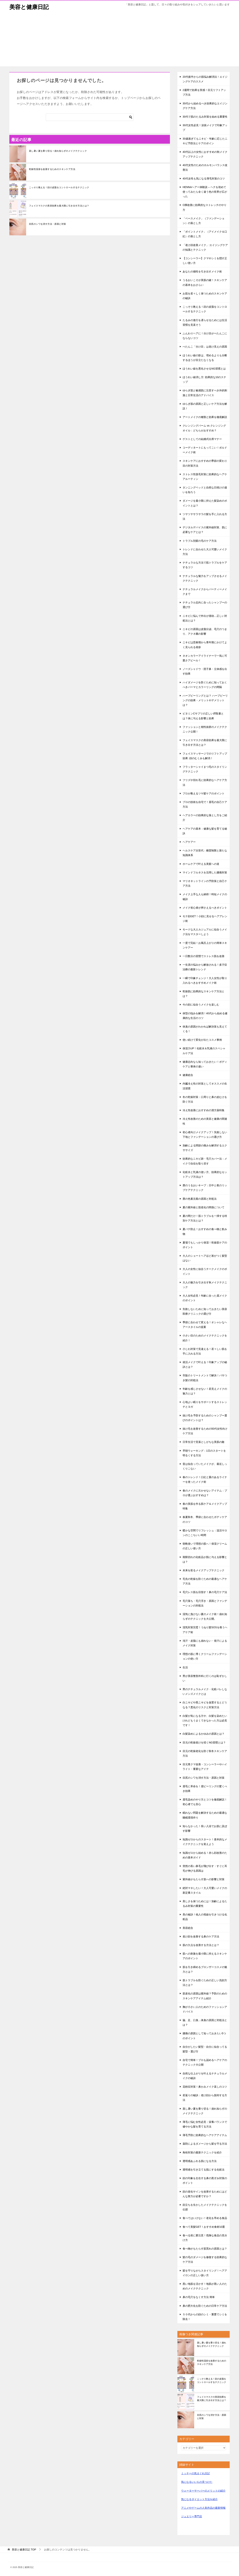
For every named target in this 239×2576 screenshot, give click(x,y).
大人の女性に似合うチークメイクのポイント (205, 1271)
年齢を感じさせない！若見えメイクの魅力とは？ (205, 1391)
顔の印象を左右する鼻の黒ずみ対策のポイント (205, 2180)
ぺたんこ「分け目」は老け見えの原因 (205, 346)
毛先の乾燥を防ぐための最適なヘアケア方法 (205, 1581)
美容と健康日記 (29, 6)
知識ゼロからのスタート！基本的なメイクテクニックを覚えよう (205, 1841)
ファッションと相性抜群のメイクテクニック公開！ (205, 729)
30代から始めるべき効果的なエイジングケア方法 (205, 105)
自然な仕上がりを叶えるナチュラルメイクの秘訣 (205, 2075)
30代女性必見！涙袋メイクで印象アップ (205, 127)
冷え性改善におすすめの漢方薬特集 (203, 1110)
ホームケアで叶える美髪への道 (201, 863)
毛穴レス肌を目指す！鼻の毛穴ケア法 (205, 1592)
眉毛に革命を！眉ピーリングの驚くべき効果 (205, 1788)
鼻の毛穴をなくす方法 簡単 (199, 2297)
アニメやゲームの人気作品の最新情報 (203, 2507)
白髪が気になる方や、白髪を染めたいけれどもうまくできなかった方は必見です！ (205, 1720)
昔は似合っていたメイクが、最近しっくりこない (205, 1466)
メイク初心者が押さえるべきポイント (205, 907)
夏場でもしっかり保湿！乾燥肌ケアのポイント (205, 1244)
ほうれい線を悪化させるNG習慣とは (204, 368)
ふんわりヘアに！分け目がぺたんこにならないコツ (205, 335)
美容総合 (188, 1927)
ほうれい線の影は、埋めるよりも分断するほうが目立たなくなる (205, 357)
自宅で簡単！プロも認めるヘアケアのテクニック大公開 (205, 2062)
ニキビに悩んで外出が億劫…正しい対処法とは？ (205, 618)
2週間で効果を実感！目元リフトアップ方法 (204, 92)
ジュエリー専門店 (191, 2516)
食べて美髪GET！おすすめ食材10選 (204, 2226)
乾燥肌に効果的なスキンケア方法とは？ (203, 993)
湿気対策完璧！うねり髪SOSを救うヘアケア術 (205, 1629)
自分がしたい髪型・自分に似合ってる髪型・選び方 (205, 2049)
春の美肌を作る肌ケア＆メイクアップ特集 (205, 1506)
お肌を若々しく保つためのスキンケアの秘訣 (205, 295)
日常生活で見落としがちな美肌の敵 (203, 1441)
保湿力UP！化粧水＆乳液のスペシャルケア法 (204, 1051)
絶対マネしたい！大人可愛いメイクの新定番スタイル (205, 1890)
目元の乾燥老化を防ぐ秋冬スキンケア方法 (205, 1753)
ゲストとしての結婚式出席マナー (202, 438)
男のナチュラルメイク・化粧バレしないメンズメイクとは (205, 1691)
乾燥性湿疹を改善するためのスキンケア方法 (52, 169)
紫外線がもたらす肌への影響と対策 (203, 1879)
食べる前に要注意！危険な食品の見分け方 (205, 2237)
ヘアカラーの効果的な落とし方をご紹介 (205, 817)
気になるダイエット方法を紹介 (199, 2499)
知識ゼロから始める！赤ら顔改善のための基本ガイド (205, 1855)
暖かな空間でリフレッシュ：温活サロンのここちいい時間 (205, 1532)
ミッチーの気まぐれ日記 (195, 2473)
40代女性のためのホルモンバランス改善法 (205, 167)
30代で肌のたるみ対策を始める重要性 (205, 116)
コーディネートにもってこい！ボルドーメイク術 (205, 450)
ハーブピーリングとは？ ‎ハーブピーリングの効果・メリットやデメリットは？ (205, 700)
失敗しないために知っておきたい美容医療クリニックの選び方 (205, 1311)
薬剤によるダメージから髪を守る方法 (205, 2143)
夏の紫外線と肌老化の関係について (203, 1207)
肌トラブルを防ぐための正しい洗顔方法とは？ (205, 1982)
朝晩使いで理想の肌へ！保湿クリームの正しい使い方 (205, 1546)
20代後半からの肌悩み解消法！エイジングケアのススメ (205, 79)
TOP (24, 2549)
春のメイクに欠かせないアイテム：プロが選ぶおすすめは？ (205, 1493)
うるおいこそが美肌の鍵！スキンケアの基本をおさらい (205, 282)
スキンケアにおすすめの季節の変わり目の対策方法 (205, 463)
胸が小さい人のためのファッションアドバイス (205, 2009)
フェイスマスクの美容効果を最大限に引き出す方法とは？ (59, 205)
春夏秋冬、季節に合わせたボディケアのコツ (205, 1519)
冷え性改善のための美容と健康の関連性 (205, 1121)
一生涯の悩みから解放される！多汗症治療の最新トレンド (205, 967)
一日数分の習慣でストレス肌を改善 (203, 955)
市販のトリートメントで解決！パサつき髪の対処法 (205, 1378)
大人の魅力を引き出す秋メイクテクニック (205, 1284)
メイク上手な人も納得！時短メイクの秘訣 (205, 896)
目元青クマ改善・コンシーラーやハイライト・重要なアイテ (205, 1766)
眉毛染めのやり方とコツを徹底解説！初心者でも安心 (205, 1801)
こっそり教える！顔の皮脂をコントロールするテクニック (59, 187)
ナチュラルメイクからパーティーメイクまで (205, 591)
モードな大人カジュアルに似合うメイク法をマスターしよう (205, 931)
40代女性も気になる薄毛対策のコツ (204, 178)
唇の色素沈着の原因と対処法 (200, 1198)
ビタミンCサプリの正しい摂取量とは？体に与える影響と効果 (203, 716)
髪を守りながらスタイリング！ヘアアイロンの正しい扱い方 (205, 2273)
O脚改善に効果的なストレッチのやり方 (204, 207)
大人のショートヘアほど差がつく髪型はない (205, 1258)
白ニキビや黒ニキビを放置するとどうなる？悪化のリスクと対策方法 (205, 1705)
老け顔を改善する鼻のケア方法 (201, 1936)
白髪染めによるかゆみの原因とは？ (203, 1733)
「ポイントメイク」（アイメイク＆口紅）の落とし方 (205, 234)
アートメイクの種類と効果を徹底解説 (205, 416)
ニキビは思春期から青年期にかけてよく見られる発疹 (205, 644)
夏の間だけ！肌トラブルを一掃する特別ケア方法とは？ (205, 1218)
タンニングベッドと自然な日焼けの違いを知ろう (205, 489)
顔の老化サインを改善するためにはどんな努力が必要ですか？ (205, 2194)
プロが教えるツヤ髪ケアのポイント (203, 793)
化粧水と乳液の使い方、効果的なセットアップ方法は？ (205, 1174)
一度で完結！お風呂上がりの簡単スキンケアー (205, 945)
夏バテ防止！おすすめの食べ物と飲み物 (205, 1231)
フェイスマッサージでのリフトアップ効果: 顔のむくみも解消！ (205, 756)
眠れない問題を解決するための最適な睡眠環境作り (205, 1815)
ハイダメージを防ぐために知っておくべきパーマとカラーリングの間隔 (205, 684)
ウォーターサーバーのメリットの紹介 (203, 2490)
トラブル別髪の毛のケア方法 (200, 540)
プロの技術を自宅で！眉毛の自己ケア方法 (205, 804)
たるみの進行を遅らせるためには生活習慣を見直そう (205, 322)
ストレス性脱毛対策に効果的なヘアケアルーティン (205, 476)
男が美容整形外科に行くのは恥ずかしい (205, 1678)
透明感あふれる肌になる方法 (200, 2160)
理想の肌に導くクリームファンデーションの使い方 (205, 1656)
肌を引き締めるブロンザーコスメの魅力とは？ (205, 1969)
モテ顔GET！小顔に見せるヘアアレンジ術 (205, 918)
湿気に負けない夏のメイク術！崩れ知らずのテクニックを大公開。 (205, 1616)
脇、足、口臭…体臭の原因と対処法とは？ (205, 2022)
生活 (185, 1667)
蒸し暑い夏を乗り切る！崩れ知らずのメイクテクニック (58, 150)
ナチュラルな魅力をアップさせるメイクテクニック (205, 578)
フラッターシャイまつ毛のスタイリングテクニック (205, 769)
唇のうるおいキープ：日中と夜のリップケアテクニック (205, 1187)
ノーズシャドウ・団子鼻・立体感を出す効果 (205, 671)
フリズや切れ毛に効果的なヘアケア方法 (205, 782)
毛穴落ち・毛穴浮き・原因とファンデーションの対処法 (205, 1603)
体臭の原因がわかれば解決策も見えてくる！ (205, 1029)
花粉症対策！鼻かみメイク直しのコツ (205, 2086)
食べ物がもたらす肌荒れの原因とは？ (205, 2248)
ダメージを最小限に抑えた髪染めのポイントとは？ (205, 503)
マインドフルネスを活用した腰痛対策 (205, 872)
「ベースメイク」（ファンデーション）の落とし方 (203, 220)
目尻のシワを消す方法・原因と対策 (47, 223)
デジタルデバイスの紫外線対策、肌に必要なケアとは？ (205, 529)
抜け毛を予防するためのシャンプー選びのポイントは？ (205, 1417)
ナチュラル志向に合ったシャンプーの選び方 (205, 604)
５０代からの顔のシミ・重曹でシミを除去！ (205, 2316)
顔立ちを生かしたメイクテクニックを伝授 (205, 2207)
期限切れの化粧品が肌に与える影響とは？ (205, 1559)
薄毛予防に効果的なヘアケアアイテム (205, 2134)
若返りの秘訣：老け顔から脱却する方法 (205, 2097)
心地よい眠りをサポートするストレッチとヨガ (205, 1404)
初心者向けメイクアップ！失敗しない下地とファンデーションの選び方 (205, 1134)
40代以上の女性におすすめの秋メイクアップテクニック (205, 154)
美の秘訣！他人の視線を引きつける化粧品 (205, 1916)
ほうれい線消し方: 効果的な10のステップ (204, 379)
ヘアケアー (189, 841)
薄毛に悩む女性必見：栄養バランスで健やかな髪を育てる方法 (205, 2124)
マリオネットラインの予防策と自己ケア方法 (205, 883)
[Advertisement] (119, 40)
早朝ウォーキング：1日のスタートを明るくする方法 (204, 1453)
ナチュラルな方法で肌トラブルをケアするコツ (205, 565)
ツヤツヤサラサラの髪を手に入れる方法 (205, 516)
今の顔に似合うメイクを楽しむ (201, 1004)
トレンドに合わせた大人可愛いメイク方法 (205, 551)
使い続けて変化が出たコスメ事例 (202, 1039)
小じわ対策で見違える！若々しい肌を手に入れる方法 (205, 1351)
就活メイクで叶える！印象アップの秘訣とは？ (205, 1364)
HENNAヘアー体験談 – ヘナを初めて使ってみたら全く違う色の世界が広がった (205, 191)
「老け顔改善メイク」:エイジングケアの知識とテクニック (205, 247)
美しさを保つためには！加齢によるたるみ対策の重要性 (205, 1903)
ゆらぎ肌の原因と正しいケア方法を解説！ (205, 406)
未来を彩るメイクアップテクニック (203, 1570)
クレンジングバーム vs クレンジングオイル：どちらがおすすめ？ (204, 428)
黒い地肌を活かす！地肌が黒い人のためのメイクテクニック (205, 2286)
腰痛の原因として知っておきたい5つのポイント (204, 2036)
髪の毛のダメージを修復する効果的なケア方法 (205, 2259)
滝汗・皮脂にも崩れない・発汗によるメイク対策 (205, 1643)
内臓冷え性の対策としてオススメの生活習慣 (205, 1086)
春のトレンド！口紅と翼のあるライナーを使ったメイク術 (205, 1479)
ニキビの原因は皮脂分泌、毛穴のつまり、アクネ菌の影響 (205, 631)
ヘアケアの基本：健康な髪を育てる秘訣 (205, 831)
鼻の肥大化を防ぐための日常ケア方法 (205, 2305)
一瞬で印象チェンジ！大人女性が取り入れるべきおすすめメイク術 (205, 980)
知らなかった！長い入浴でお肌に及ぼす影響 (205, 1828)
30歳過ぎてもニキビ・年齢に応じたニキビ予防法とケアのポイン (205, 141)
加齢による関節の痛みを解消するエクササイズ (205, 1147)
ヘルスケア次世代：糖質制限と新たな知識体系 (205, 852)
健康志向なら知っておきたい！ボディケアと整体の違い (205, 1064)
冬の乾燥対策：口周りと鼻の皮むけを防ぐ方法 (205, 1099)
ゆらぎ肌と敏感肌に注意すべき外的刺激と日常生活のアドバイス (205, 393)
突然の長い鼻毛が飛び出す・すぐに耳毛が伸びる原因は (205, 1868)
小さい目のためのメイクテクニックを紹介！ (205, 1338)
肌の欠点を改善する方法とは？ (201, 1944)
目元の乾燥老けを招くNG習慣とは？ (204, 1742)
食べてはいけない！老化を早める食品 (205, 2218)
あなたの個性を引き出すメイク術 (202, 271)
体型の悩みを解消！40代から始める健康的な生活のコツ (205, 1015)
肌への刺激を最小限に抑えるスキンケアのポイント (205, 1956)
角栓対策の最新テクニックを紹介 (202, 2152)
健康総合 (188, 1074)
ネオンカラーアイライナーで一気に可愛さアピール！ (205, 658)
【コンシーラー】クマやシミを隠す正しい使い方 (205, 260)
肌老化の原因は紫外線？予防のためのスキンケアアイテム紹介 (205, 1996)
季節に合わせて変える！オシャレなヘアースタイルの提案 (205, 1324)
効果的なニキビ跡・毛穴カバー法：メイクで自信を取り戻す (205, 1161)
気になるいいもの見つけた (196, 2481)
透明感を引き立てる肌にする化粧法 (203, 2169)
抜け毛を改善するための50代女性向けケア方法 (205, 1431)
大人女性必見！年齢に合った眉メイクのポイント (205, 1298)
